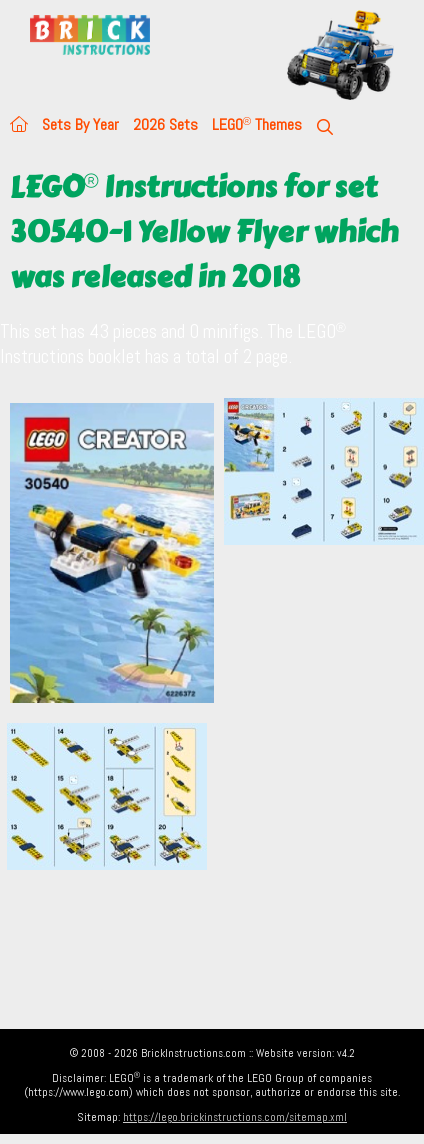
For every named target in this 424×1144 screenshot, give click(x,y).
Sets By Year (80, 124)
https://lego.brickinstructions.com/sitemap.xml (235, 1117)
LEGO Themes (257, 124)
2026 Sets (165, 124)
